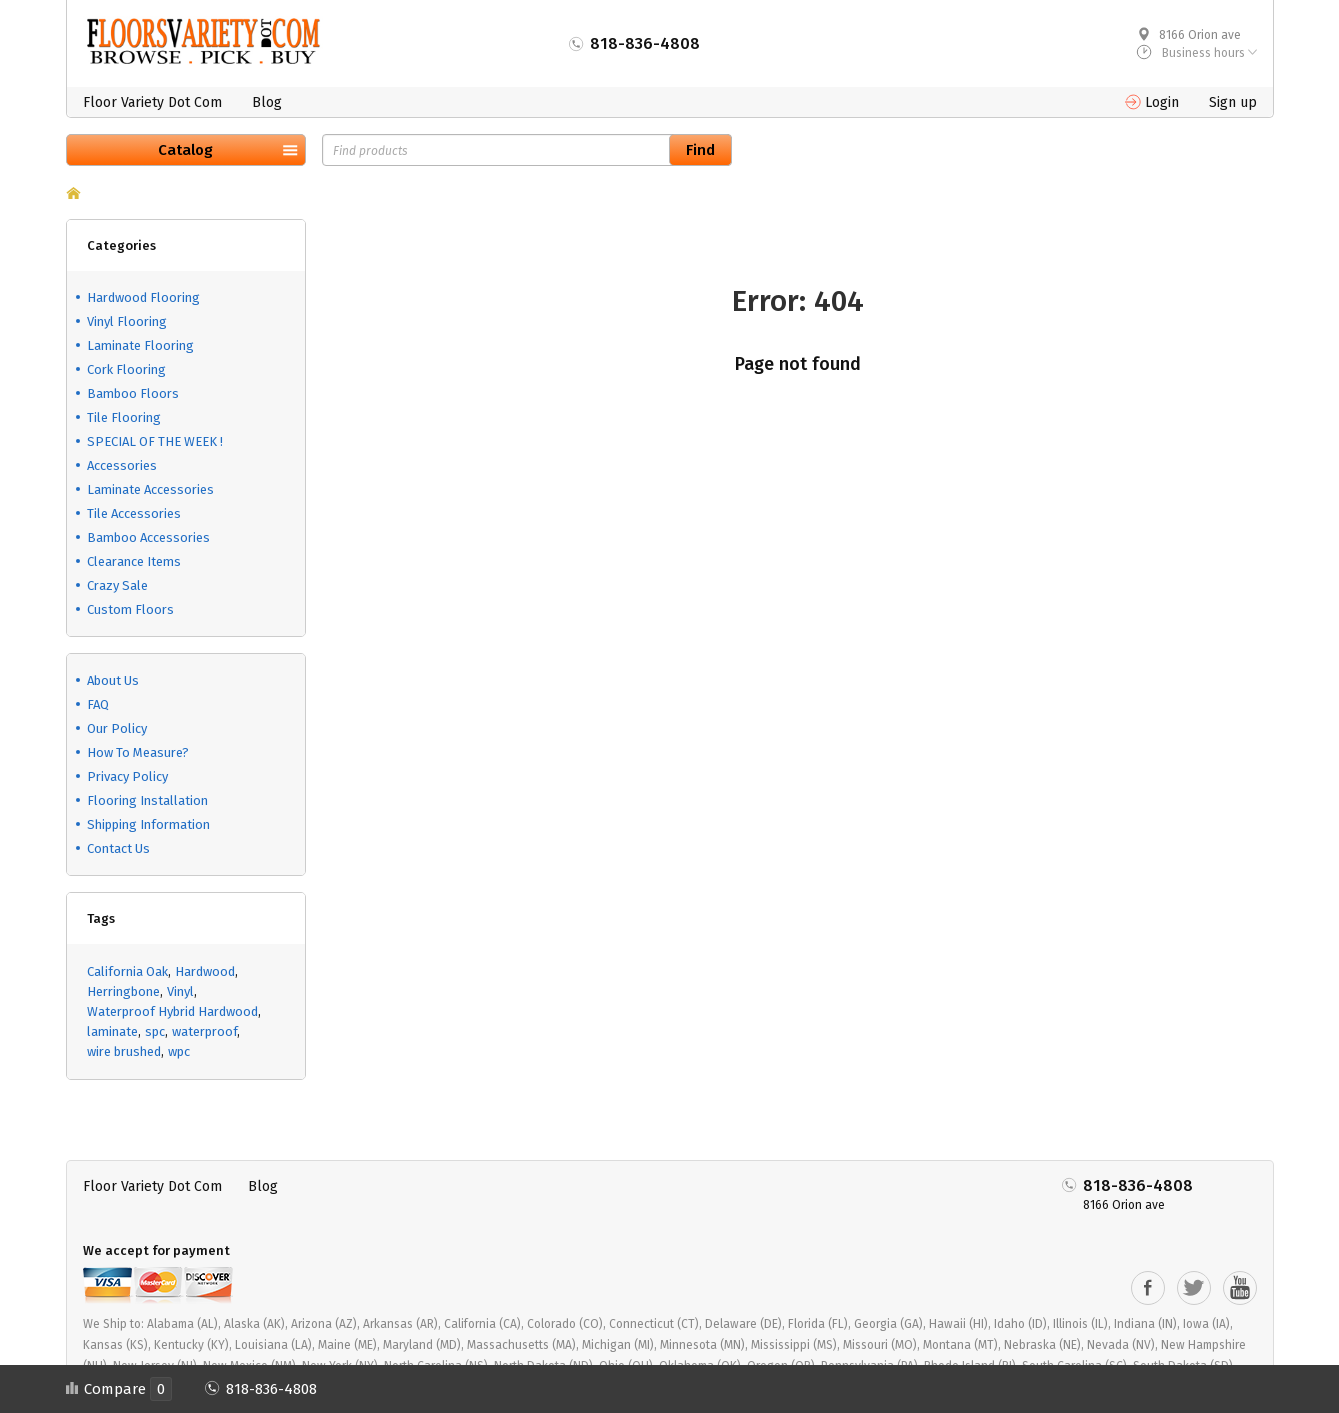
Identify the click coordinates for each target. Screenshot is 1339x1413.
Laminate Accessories (150, 489)
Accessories (122, 465)
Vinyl (180, 991)
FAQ (98, 704)
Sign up (1233, 102)
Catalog (185, 150)
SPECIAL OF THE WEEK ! (155, 441)
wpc (179, 1051)
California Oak (127, 971)
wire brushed (124, 1051)
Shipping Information (148, 824)
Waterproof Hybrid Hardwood (172, 1011)
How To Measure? (138, 752)
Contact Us (118, 848)
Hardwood (205, 971)
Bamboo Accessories (148, 537)
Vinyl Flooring (127, 321)
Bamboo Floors (133, 393)
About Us (113, 680)
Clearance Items (134, 561)
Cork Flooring (126, 369)
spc (155, 1031)
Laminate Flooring (140, 345)
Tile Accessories (134, 513)
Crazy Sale (117, 585)
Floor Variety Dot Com (152, 102)
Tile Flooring (124, 417)
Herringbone (123, 991)
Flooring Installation (147, 800)
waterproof (204, 1031)
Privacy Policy (127, 776)
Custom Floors (130, 609)
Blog (267, 102)
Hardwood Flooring (143, 297)
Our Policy (117, 728)
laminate (112, 1031)
